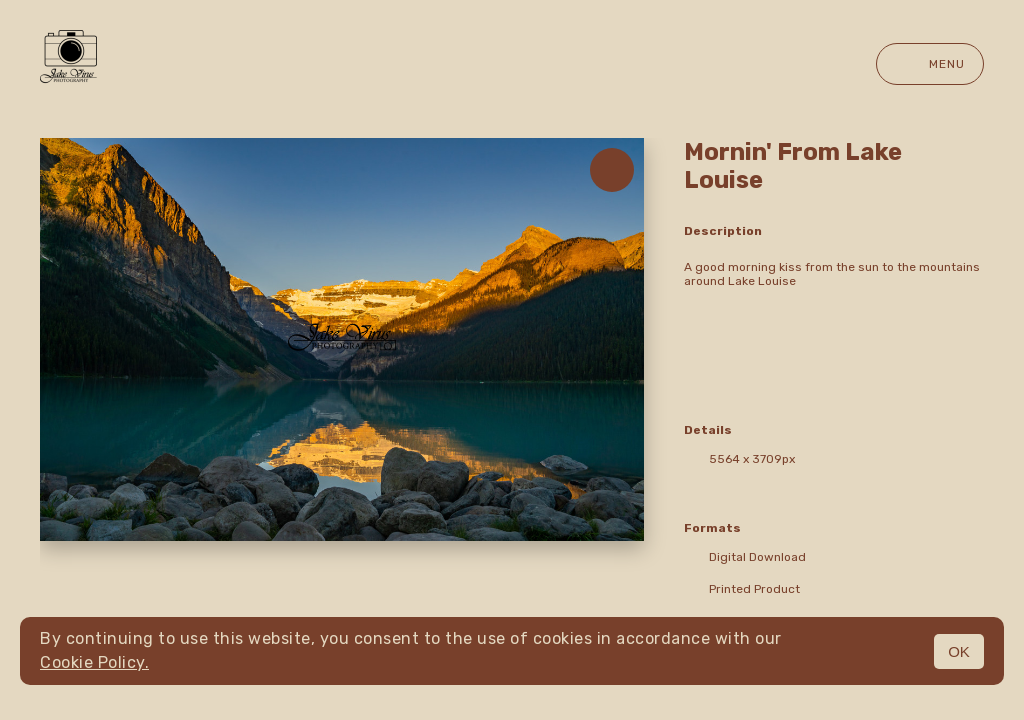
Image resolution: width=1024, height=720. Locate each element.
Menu (930, 64)
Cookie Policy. (94, 662)
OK (959, 651)
